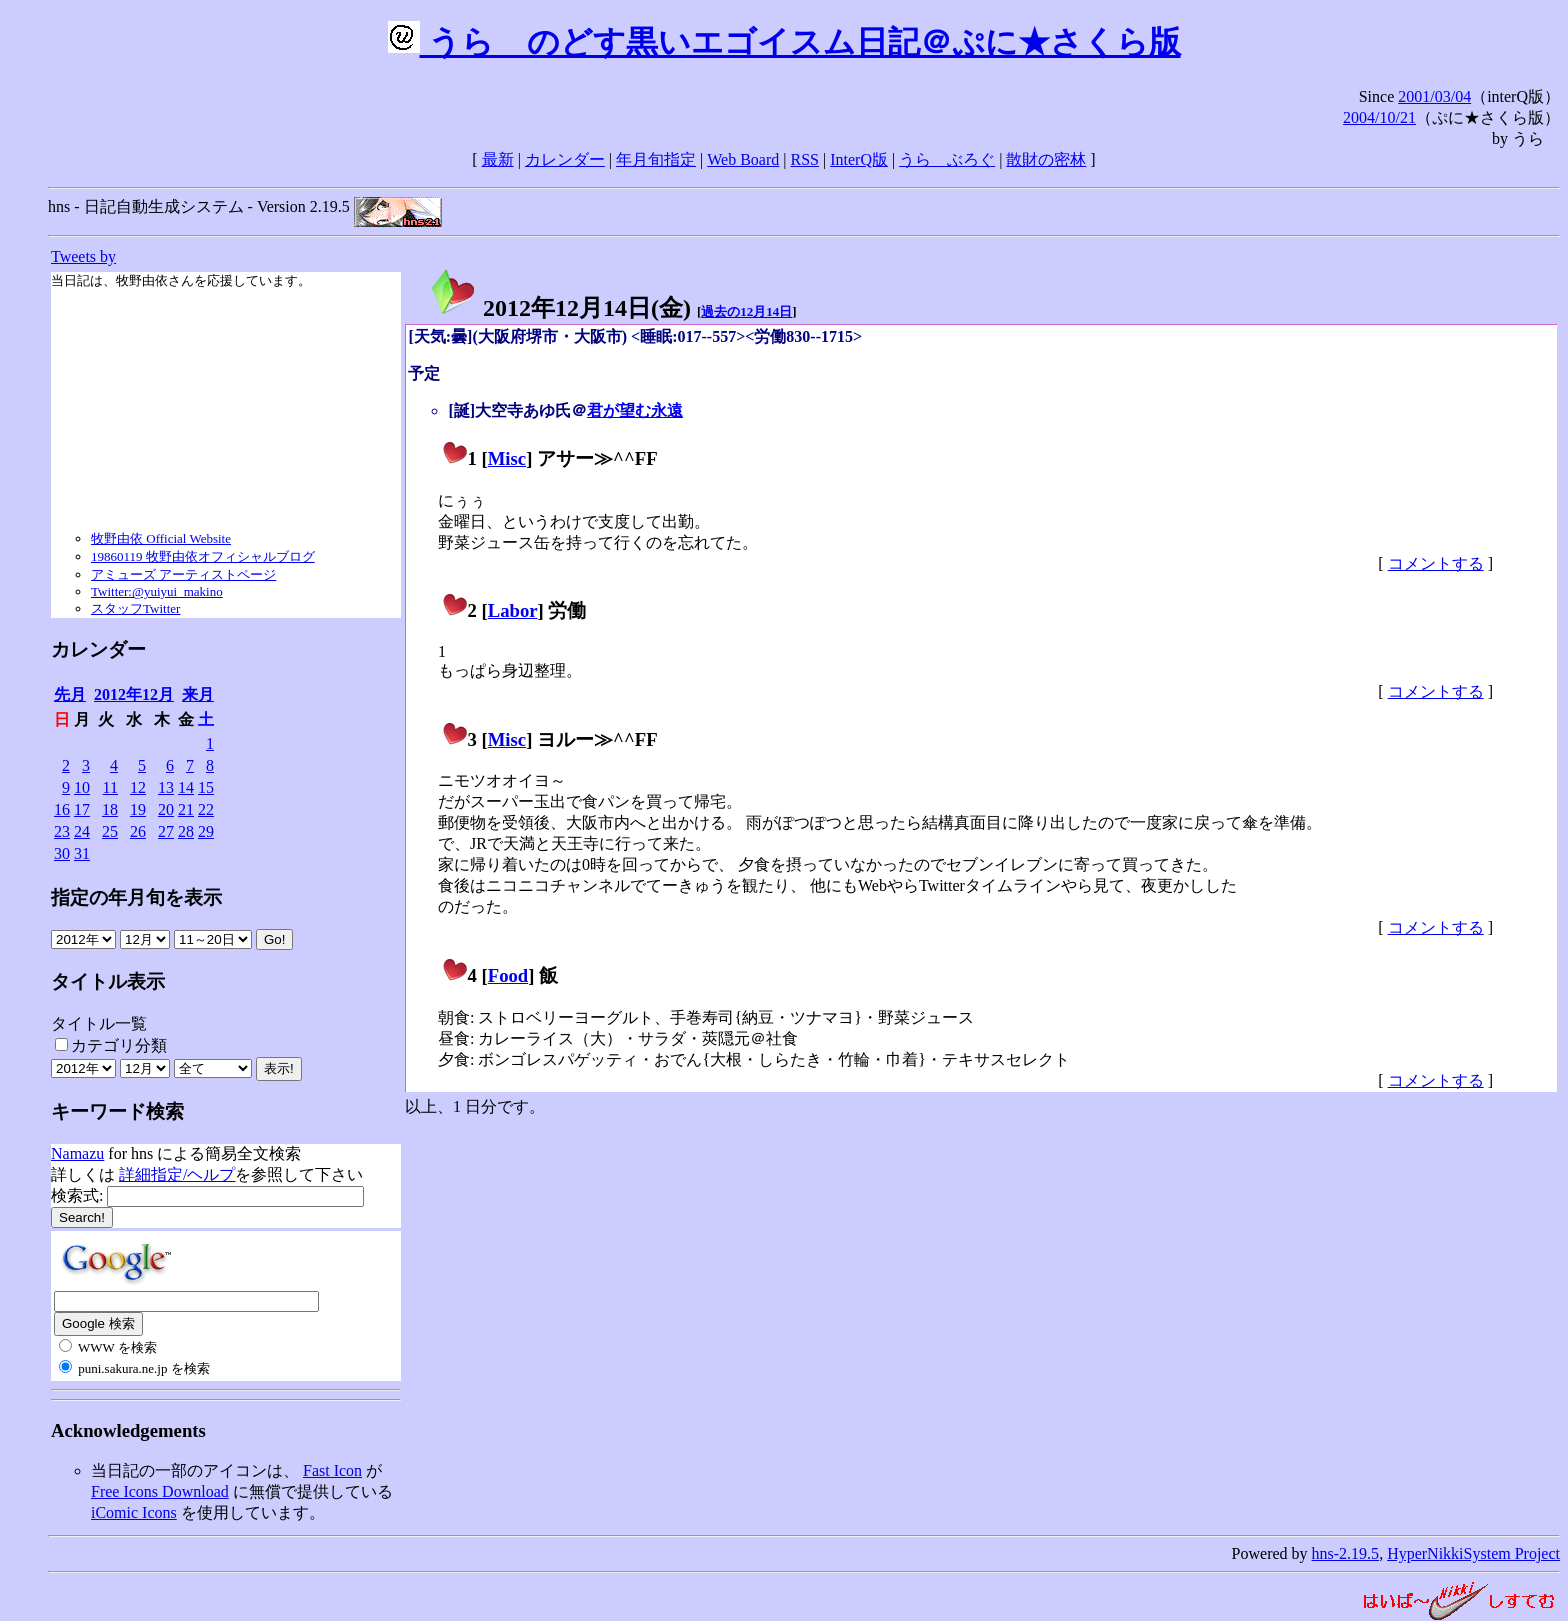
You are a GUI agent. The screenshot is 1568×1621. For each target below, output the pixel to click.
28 (186, 831)
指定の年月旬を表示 (136, 897)
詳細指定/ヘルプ (177, 1174)
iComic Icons (134, 1512)
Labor (513, 610)
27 (166, 831)
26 (138, 831)
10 (82, 787)
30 (62, 853)
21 (186, 809)
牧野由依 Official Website (161, 538)
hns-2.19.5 (1346, 1553)
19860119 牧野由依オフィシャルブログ (203, 556)
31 (82, 853)
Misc (507, 458)
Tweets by (83, 256)
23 (62, 831)
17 (82, 809)
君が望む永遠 (635, 410)
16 (62, 809)
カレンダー (565, 159)
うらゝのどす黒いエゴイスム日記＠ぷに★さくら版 (784, 42)
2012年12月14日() (560, 308)
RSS (805, 159)
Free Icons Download (160, 1491)
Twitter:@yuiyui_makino (157, 591)
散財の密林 (1046, 159)
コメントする (1436, 563)
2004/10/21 (1379, 117)
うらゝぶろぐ (947, 159)
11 (110, 787)
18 (110, 809)
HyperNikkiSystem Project (1473, 1553)
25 (110, 831)
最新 (498, 159)
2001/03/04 (1434, 96)
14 (186, 787)
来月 (198, 694)
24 (82, 831)
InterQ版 (859, 159)
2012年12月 (134, 694)
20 (166, 809)
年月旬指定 (656, 159)
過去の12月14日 (746, 311)
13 (166, 787)
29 (206, 831)
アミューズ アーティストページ (183, 574)
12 (138, 787)
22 (206, 809)
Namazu (77, 1153)
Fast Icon (332, 1470)
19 (138, 809)
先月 (70, 694)
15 (206, 787)
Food (508, 975)
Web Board (743, 159)
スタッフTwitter (135, 608)
